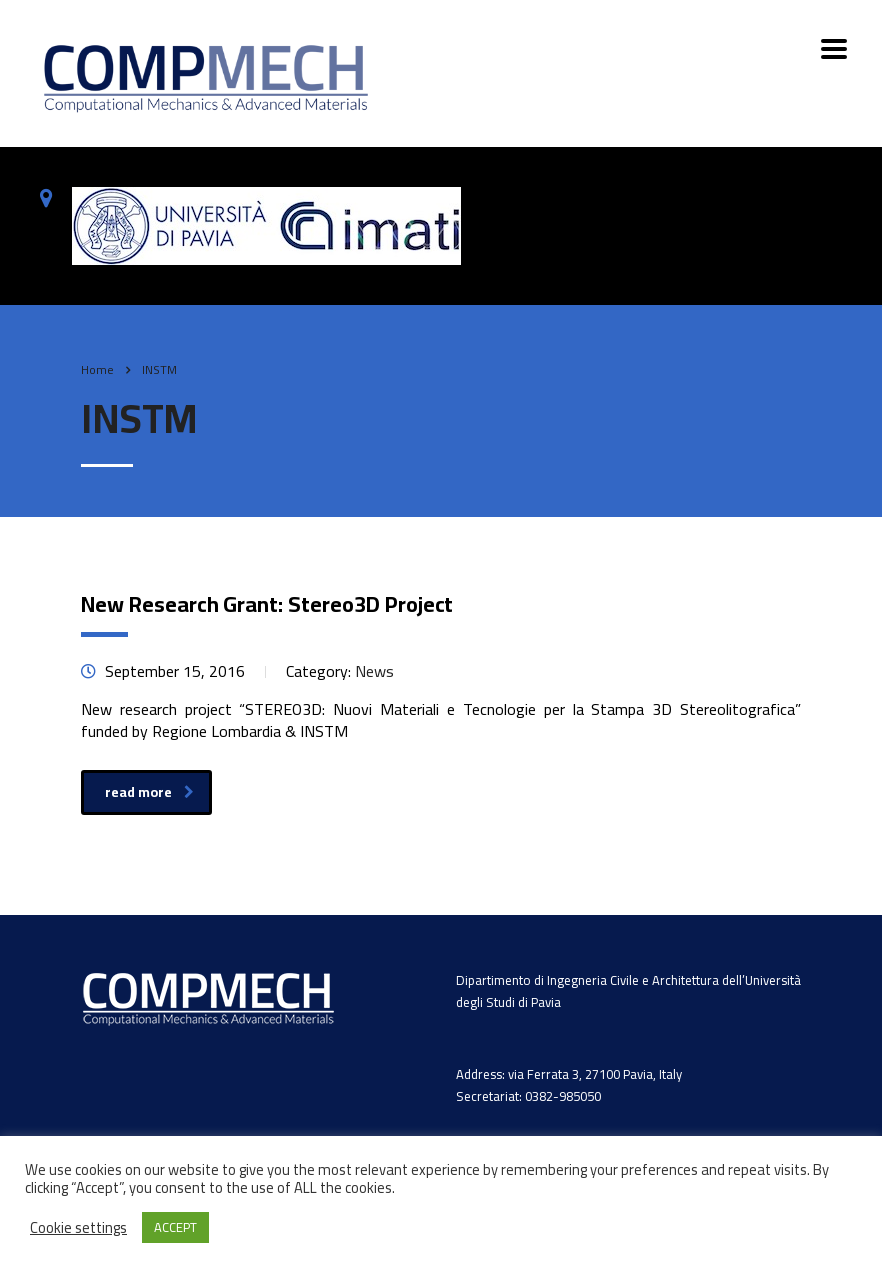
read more (149, 792)
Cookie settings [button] (78, 1228)
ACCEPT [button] (175, 1227)
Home (97, 369)
